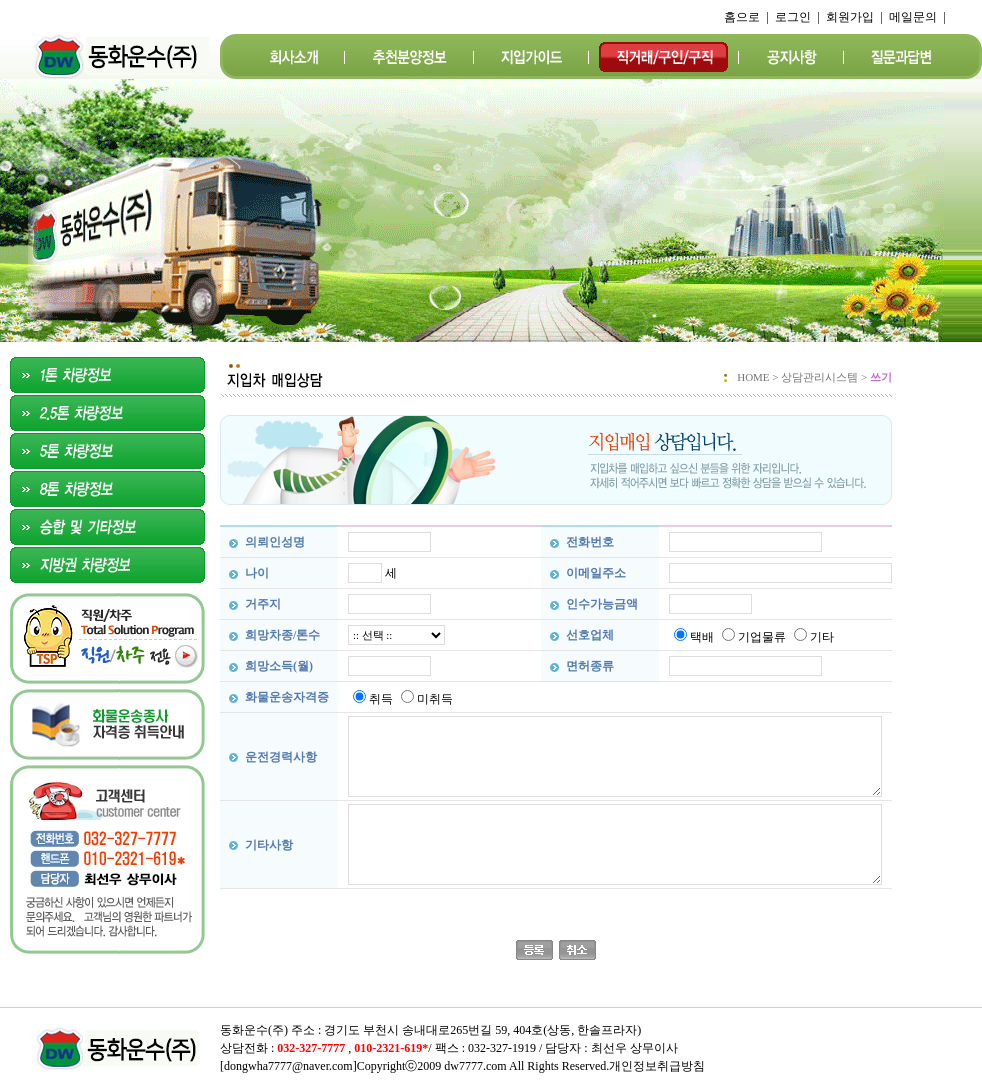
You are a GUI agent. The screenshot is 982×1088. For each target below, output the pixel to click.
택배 (702, 637)
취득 (381, 699)
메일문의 (913, 17)
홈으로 (742, 17)
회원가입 (850, 17)
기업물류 (762, 637)
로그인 (793, 17)
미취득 (435, 699)
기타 (822, 637)
